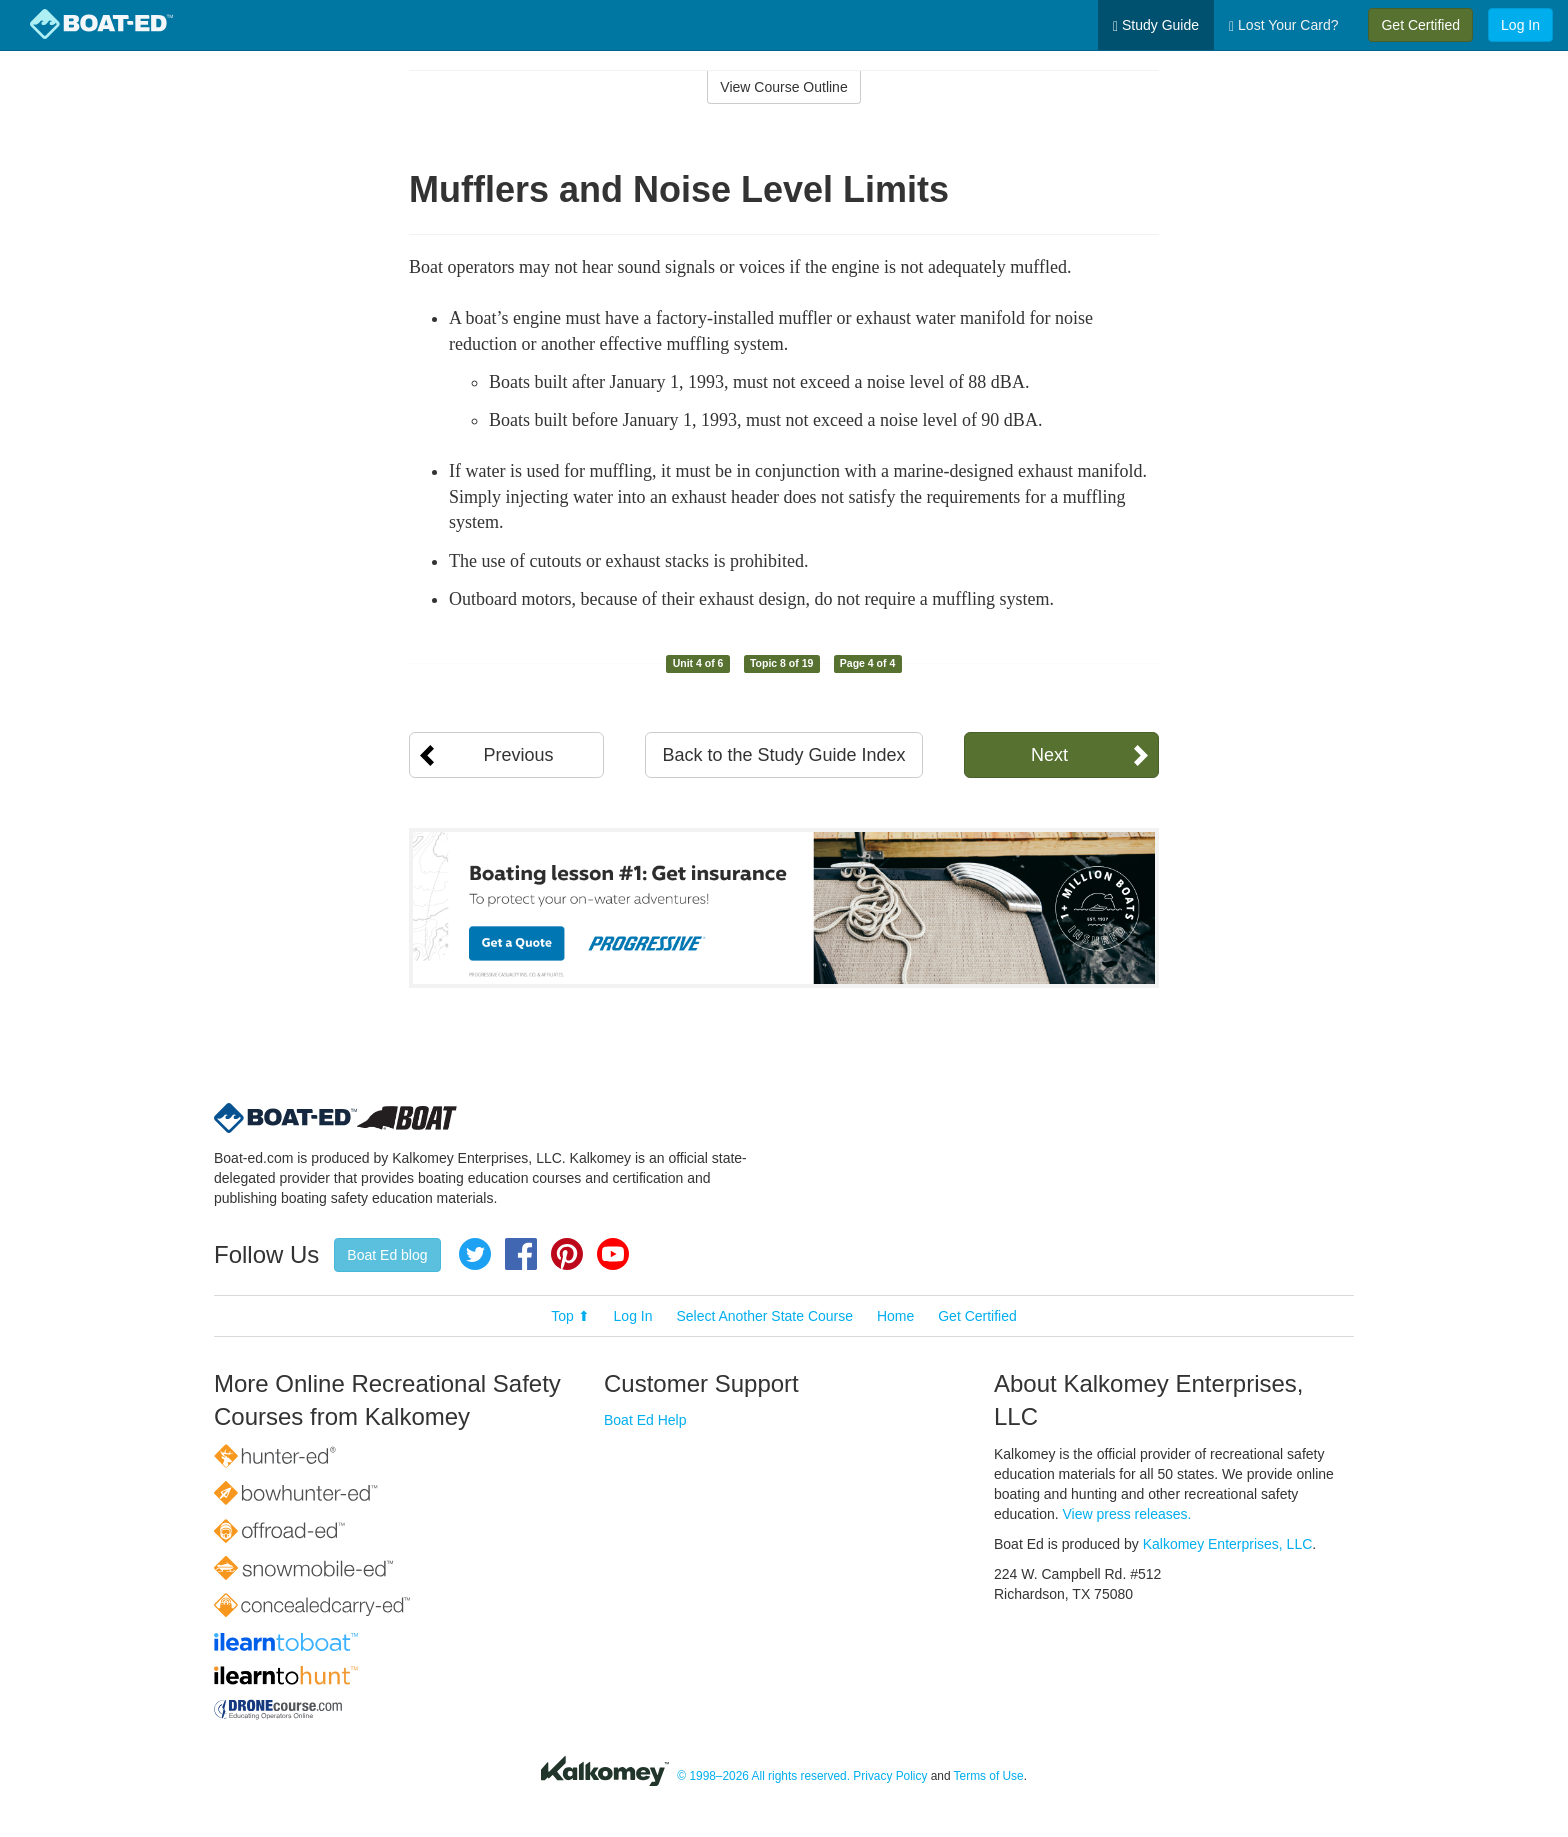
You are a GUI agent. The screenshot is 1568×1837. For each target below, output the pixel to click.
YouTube (613, 1254)
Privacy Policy (890, 1776)
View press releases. (1127, 1514)
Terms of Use (989, 1776)
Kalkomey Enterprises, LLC (1228, 1544)
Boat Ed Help (645, 1420)
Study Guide (1156, 25)
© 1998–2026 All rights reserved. (763, 1776)
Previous (518, 755)
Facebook (521, 1254)
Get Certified (1420, 25)
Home (895, 1316)
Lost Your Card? (1283, 25)
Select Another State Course (764, 1316)
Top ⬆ (570, 1316)
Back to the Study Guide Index (783, 755)
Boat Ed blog (387, 1255)
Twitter (475, 1254)
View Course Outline (783, 87)
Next (1049, 755)
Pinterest (567, 1254)
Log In (1520, 25)
